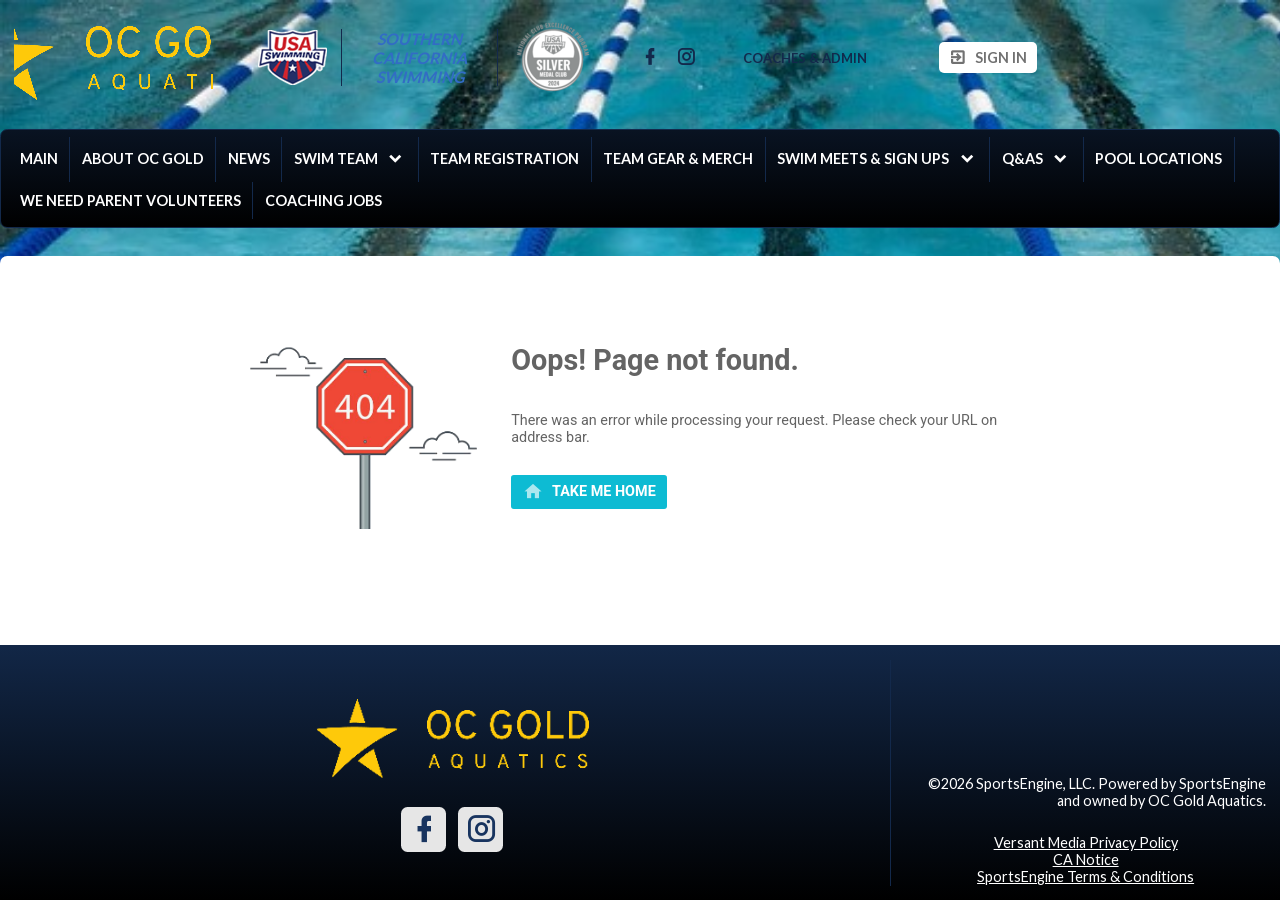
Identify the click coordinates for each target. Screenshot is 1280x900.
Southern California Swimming (421, 57)
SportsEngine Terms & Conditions (1085, 876)
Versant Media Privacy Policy (1086, 842)
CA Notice (1086, 859)
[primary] (589, 492)
